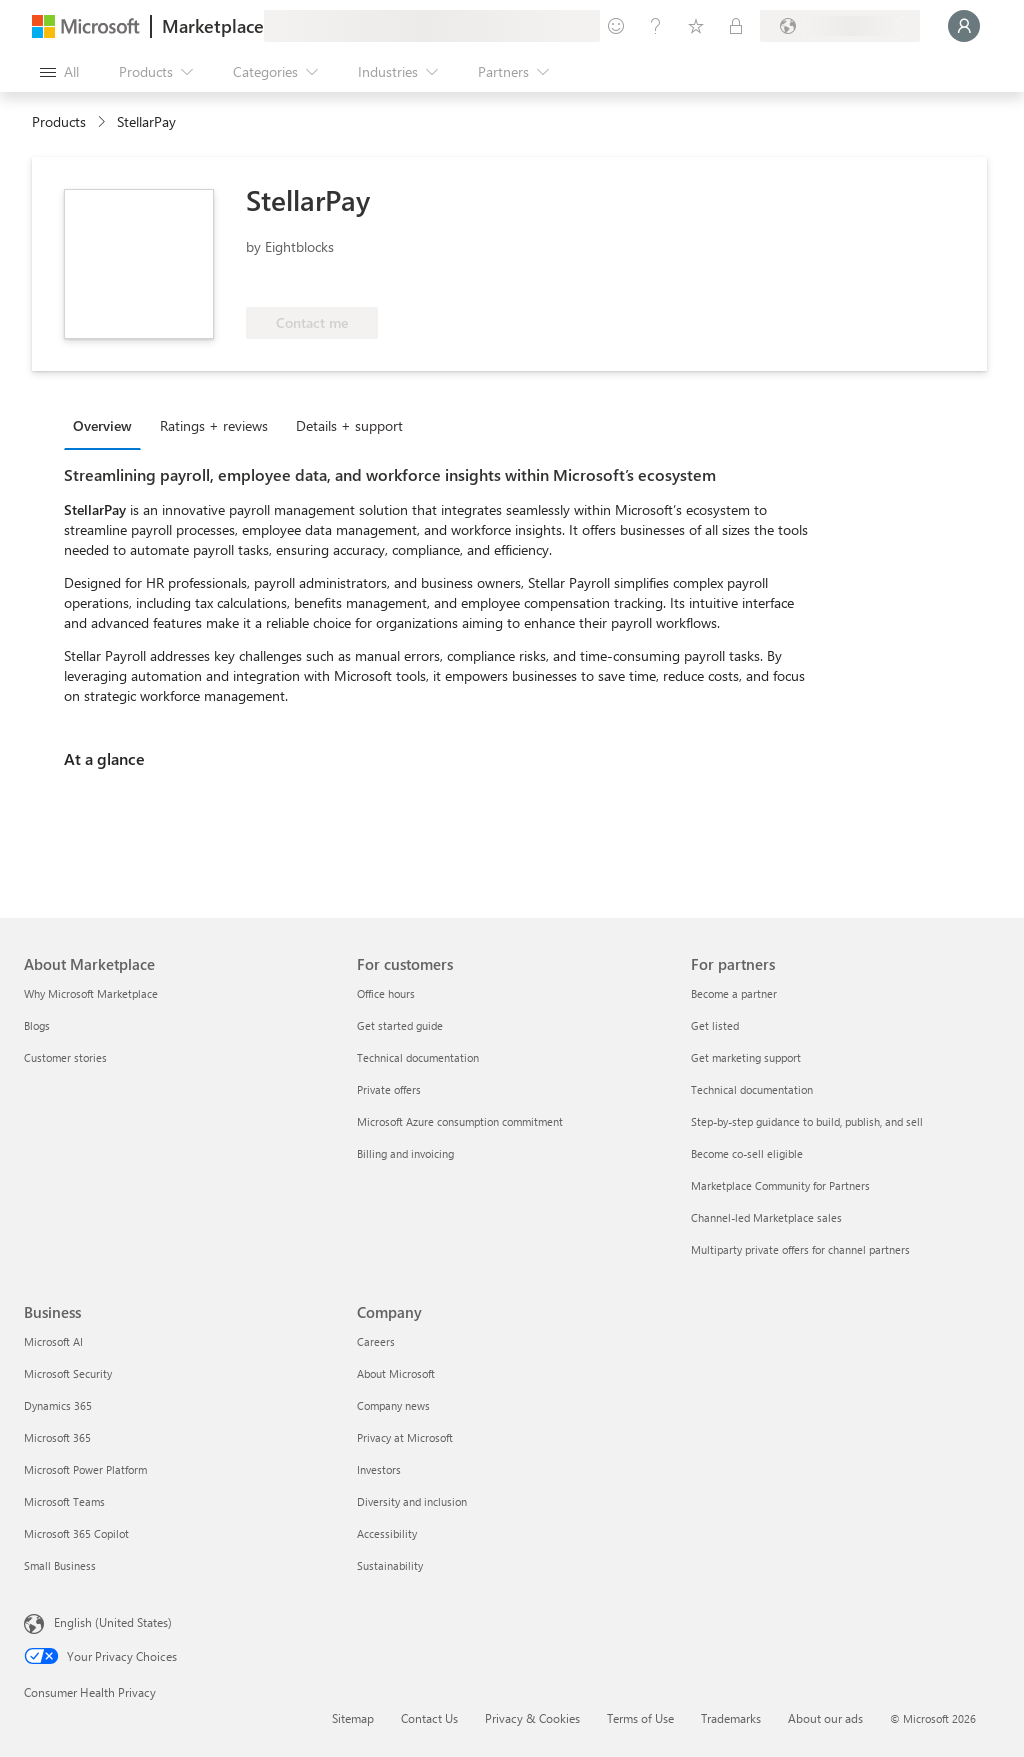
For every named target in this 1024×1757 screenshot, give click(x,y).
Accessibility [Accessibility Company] (387, 1533)
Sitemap (353, 1718)
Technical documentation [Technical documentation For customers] (418, 1057)
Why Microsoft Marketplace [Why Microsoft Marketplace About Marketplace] (91, 993)
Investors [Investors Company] (379, 1469)
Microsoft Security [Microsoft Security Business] (68, 1373)
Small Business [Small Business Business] (60, 1565)
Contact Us (429, 1718)
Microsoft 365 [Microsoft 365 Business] (57, 1437)
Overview (102, 425)
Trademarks (731, 1718)
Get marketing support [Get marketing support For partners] (746, 1057)
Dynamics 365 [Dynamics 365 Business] (58, 1405)
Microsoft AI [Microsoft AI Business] (53, 1341)
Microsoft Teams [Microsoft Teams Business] (64, 1501)
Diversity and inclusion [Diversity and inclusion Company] (412, 1501)
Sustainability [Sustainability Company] (390, 1565)
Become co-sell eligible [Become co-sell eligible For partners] (747, 1153)
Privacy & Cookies (532, 1718)
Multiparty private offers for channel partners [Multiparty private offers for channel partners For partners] (800, 1249)
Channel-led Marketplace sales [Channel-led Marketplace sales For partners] (766, 1217)
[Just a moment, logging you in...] (964, 26)
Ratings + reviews (214, 425)
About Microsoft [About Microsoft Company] (396, 1373)
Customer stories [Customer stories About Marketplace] (65, 1057)
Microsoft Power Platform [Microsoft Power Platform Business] (85, 1469)
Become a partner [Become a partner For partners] (734, 993)
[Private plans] (736, 26)
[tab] (107, 425)
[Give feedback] (616, 26)
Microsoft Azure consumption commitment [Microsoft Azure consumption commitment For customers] (460, 1121)
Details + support (349, 425)
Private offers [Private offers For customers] (389, 1089)
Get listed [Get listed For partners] (715, 1025)
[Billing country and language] (840, 26)
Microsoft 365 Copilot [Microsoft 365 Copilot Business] (76, 1533)
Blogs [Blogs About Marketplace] (37, 1025)
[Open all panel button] (59, 72)
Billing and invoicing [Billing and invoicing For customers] (405, 1153)
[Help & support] (656, 26)
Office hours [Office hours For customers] (386, 993)
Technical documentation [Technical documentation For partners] (752, 1089)
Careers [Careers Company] (376, 1341)
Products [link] (59, 121)
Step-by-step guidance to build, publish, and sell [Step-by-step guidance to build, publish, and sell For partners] (807, 1121)
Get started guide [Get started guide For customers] (400, 1025)
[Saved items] (696, 26)
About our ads (825, 1718)
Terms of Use (640, 1718)
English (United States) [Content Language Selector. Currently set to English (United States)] (113, 1622)
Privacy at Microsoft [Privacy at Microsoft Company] (405, 1437)
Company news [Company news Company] (393, 1405)
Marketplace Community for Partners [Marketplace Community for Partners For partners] (780, 1185)
